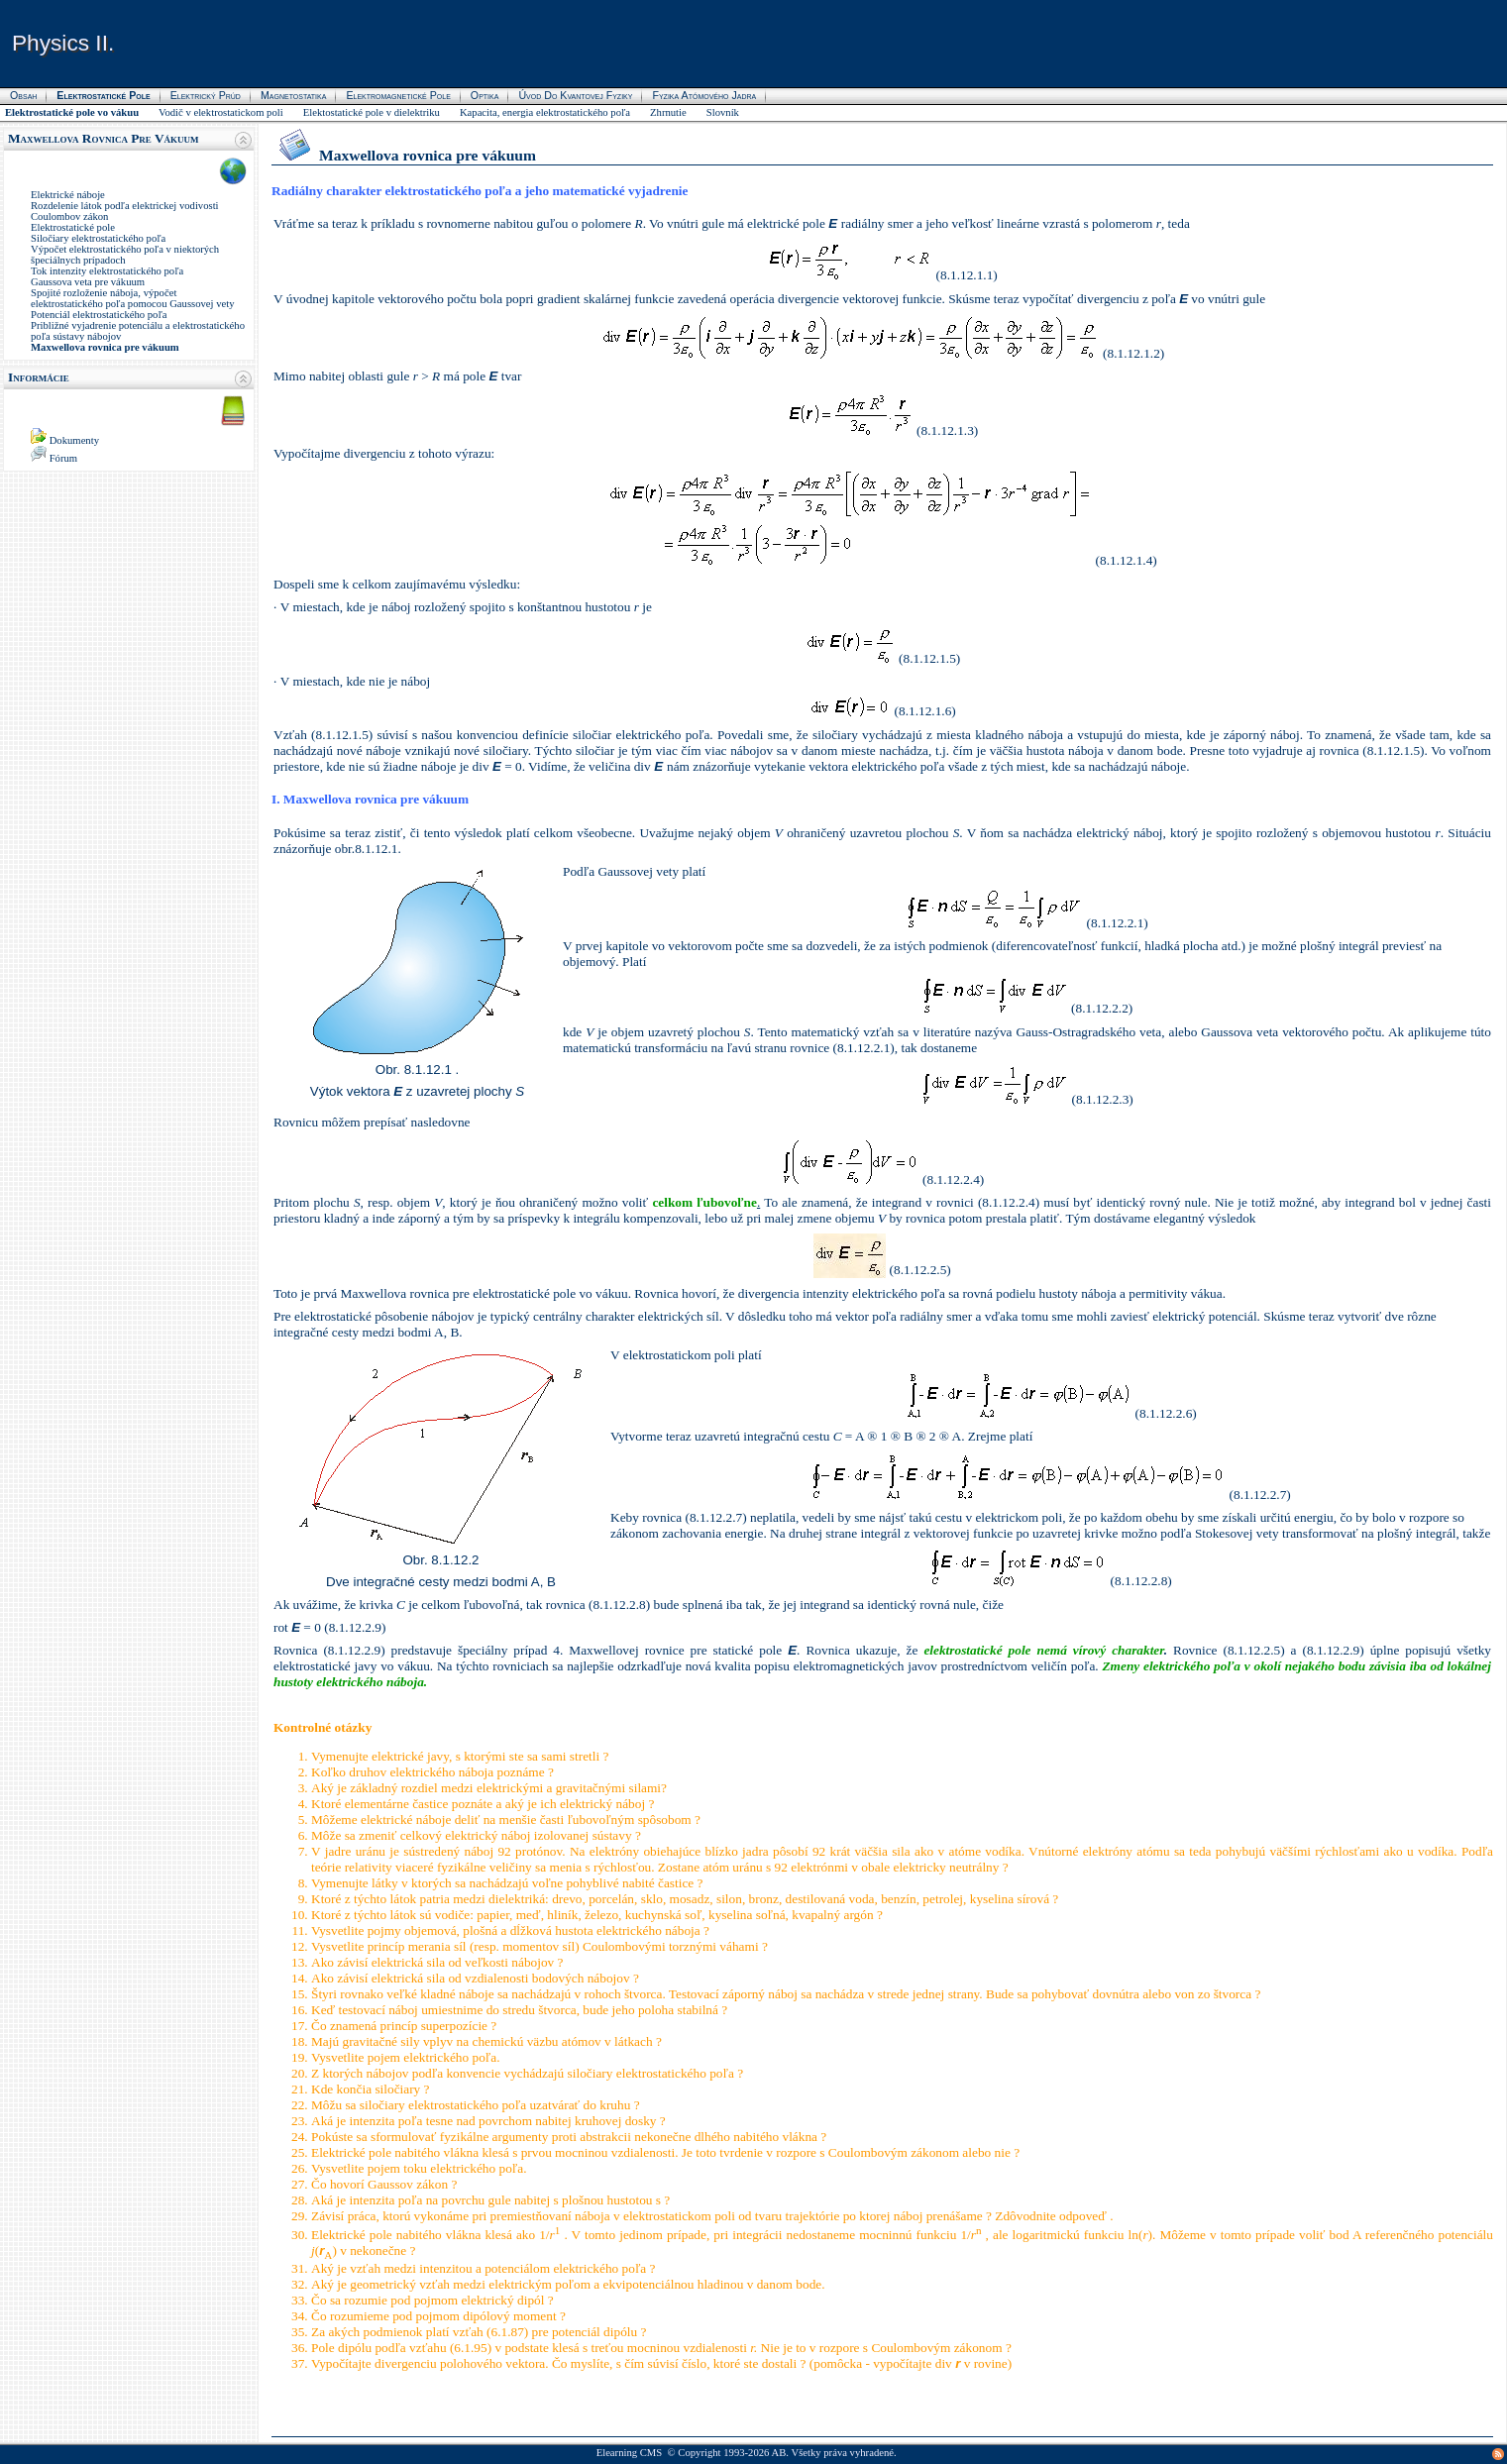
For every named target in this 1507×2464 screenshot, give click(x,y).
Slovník (722, 112)
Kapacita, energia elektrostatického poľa (545, 112)
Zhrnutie (668, 112)
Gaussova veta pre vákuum (88, 281)
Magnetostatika (293, 95)
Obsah (23, 95)
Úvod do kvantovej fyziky (575, 95)
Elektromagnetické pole (398, 95)
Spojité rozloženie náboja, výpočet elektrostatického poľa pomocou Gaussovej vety (133, 298)
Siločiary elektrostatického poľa (98, 238)
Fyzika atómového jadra (704, 95)
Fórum (63, 458)
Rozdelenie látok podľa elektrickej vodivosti (125, 205)
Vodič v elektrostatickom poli (221, 112)
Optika (485, 95)
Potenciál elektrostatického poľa (99, 314)
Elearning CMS (629, 2452)
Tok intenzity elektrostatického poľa (107, 271)
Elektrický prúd (205, 95)
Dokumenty (74, 440)
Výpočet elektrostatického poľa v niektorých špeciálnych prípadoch (125, 255)
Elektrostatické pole (73, 227)
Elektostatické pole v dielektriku (371, 112)
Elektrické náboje (68, 194)
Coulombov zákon (69, 216)
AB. (780, 2452)
